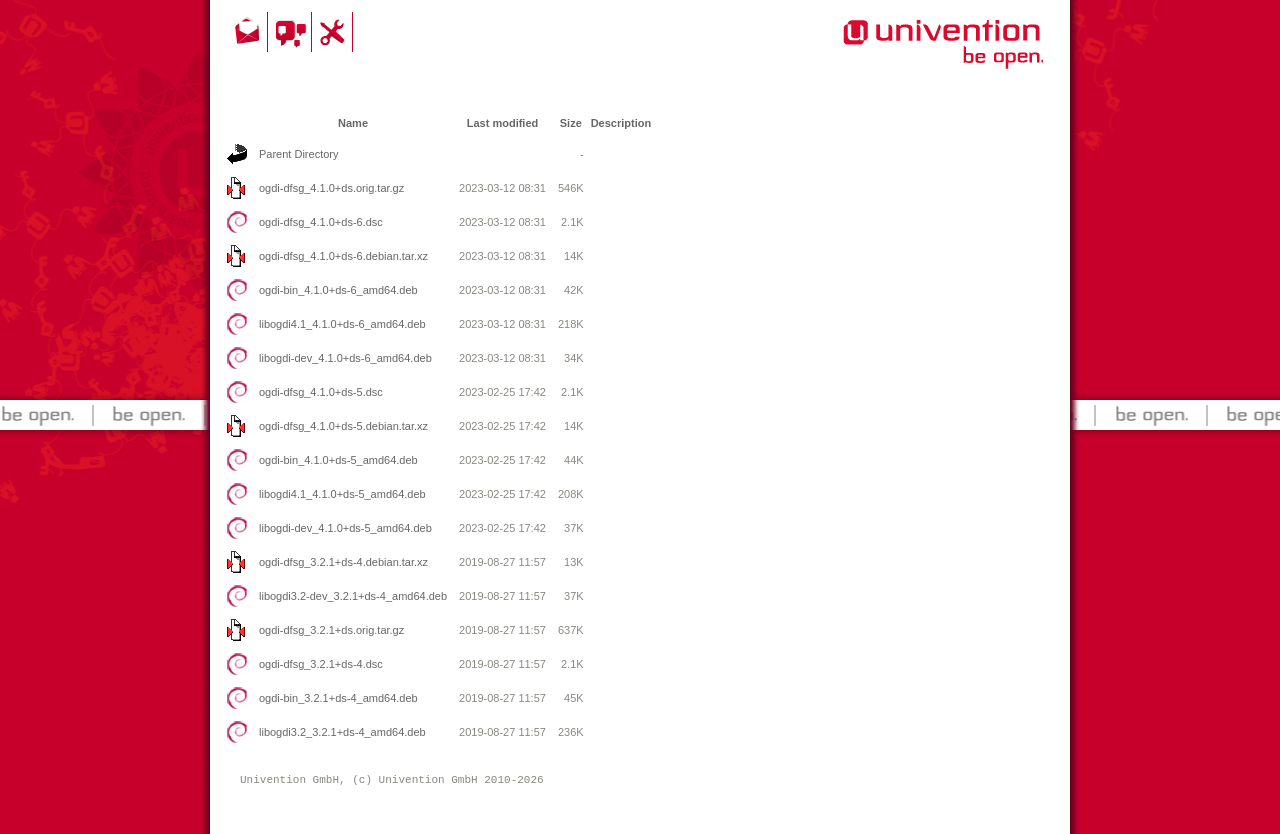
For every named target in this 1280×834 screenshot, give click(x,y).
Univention (903, 55)
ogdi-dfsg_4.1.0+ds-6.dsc (321, 222)
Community (292, 32)
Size (571, 123)
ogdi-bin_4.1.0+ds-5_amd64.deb (338, 460)
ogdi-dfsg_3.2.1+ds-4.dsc (321, 664)
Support (335, 32)
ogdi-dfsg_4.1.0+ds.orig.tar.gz (331, 188)
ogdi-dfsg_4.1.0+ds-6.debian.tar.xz (343, 256)
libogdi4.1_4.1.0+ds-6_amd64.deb (342, 324)
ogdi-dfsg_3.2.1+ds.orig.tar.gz (331, 630)
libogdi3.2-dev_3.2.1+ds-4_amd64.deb (353, 596)
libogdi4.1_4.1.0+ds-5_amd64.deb (342, 494)
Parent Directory (298, 154)
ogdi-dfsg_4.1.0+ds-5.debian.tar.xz (343, 426)
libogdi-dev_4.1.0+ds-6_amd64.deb (345, 358)
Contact (249, 32)
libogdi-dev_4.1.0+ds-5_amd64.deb (345, 528)
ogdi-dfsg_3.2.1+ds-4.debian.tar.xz (343, 562)
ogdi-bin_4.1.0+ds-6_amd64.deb (338, 290)
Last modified (503, 123)
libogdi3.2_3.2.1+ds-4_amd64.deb (342, 732)
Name (353, 123)
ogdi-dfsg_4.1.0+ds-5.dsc (321, 392)
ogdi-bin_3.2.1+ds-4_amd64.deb (338, 698)
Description (621, 123)
